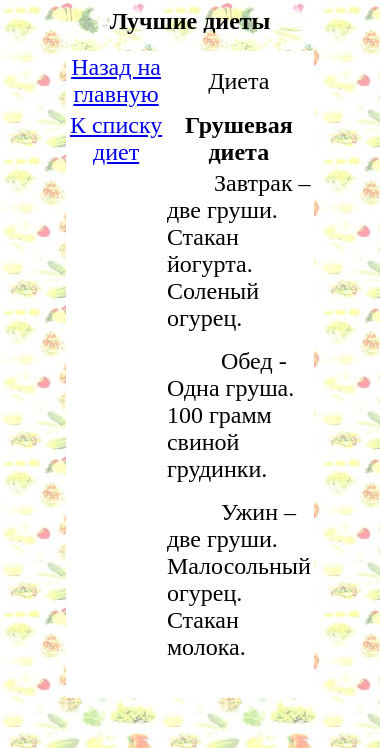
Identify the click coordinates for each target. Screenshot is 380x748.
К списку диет (116, 138)
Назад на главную (116, 80)
